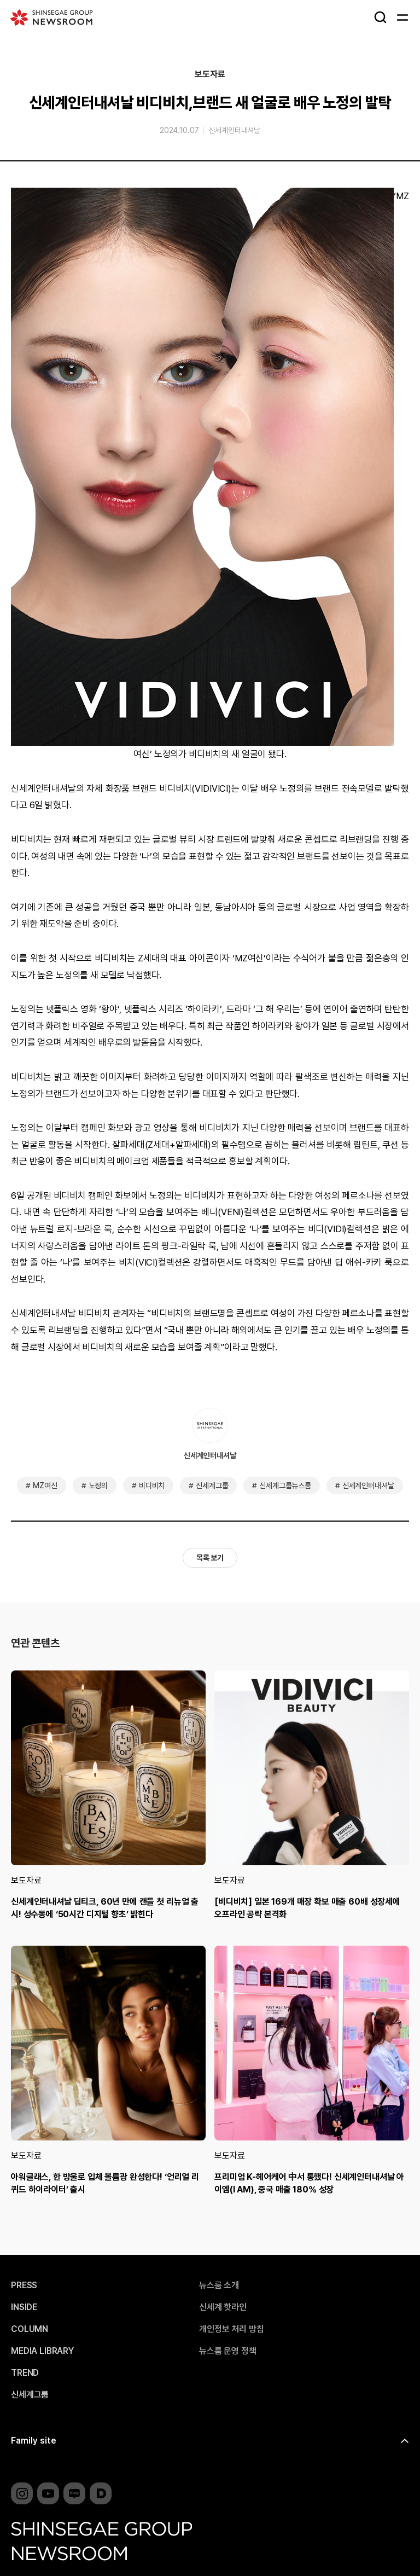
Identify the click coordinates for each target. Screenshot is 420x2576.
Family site (33, 2440)
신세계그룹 (212, 1485)
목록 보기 (210, 1557)
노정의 (98, 1485)
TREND (25, 2373)
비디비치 (152, 1485)
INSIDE (24, 2307)
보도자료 (210, 74)
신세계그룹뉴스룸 (285, 1485)
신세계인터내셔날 (234, 130)
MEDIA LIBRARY (42, 2351)
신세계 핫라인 (223, 2307)
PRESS (24, 2285)
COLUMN (29, 2329)
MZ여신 (45, 1485)
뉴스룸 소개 (219, 2285)
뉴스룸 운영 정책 (227, 2351)
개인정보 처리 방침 (231, 2329)
